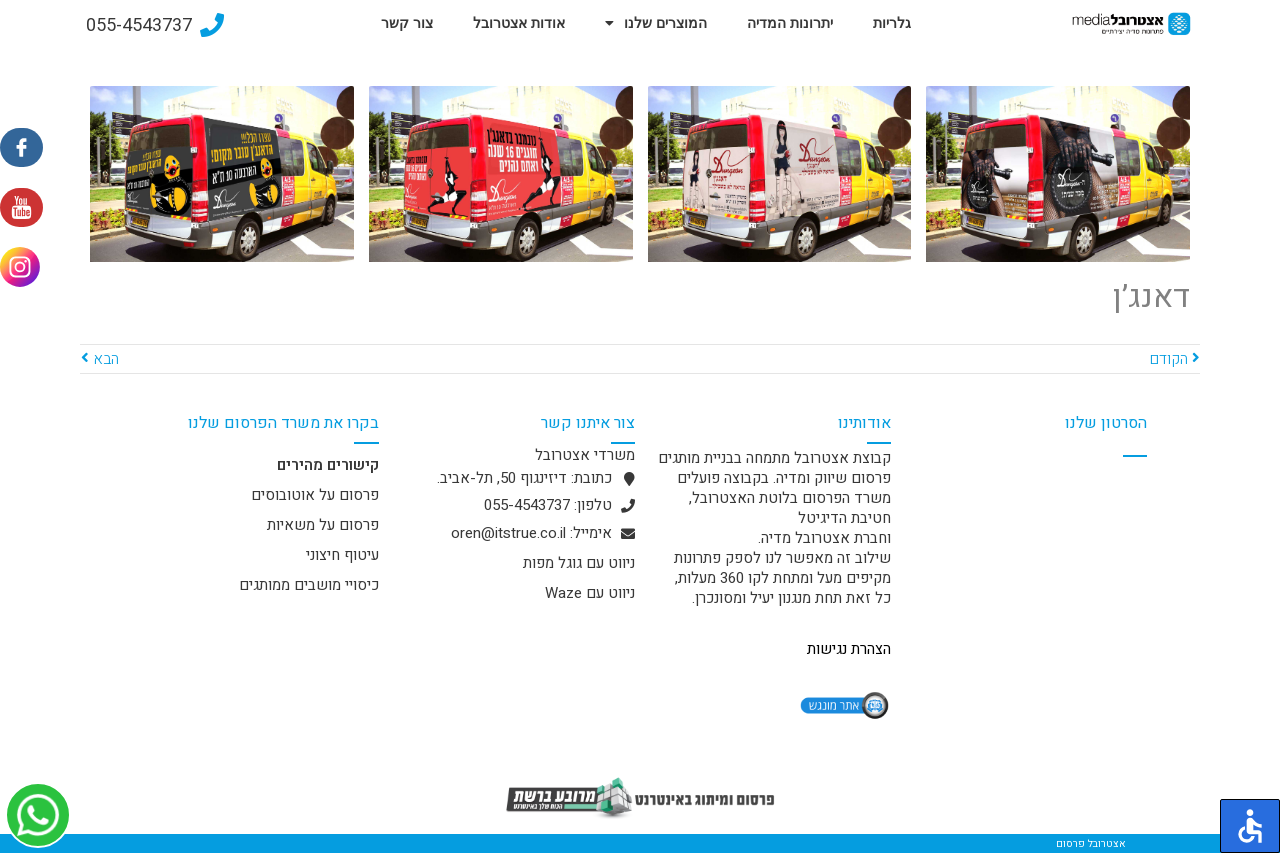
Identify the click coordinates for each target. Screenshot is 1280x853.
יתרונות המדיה (790, 23)
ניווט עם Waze (590, 593)
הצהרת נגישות (849, 649)
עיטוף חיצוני (342, 555)
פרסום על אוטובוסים (315, 495)
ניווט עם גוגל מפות (579, 563)
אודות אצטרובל (519, 23)
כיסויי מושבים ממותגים (309, 585)
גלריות (892, 23)
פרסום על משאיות (323, 525)
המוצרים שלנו (656, 23)
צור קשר (407, 23)
